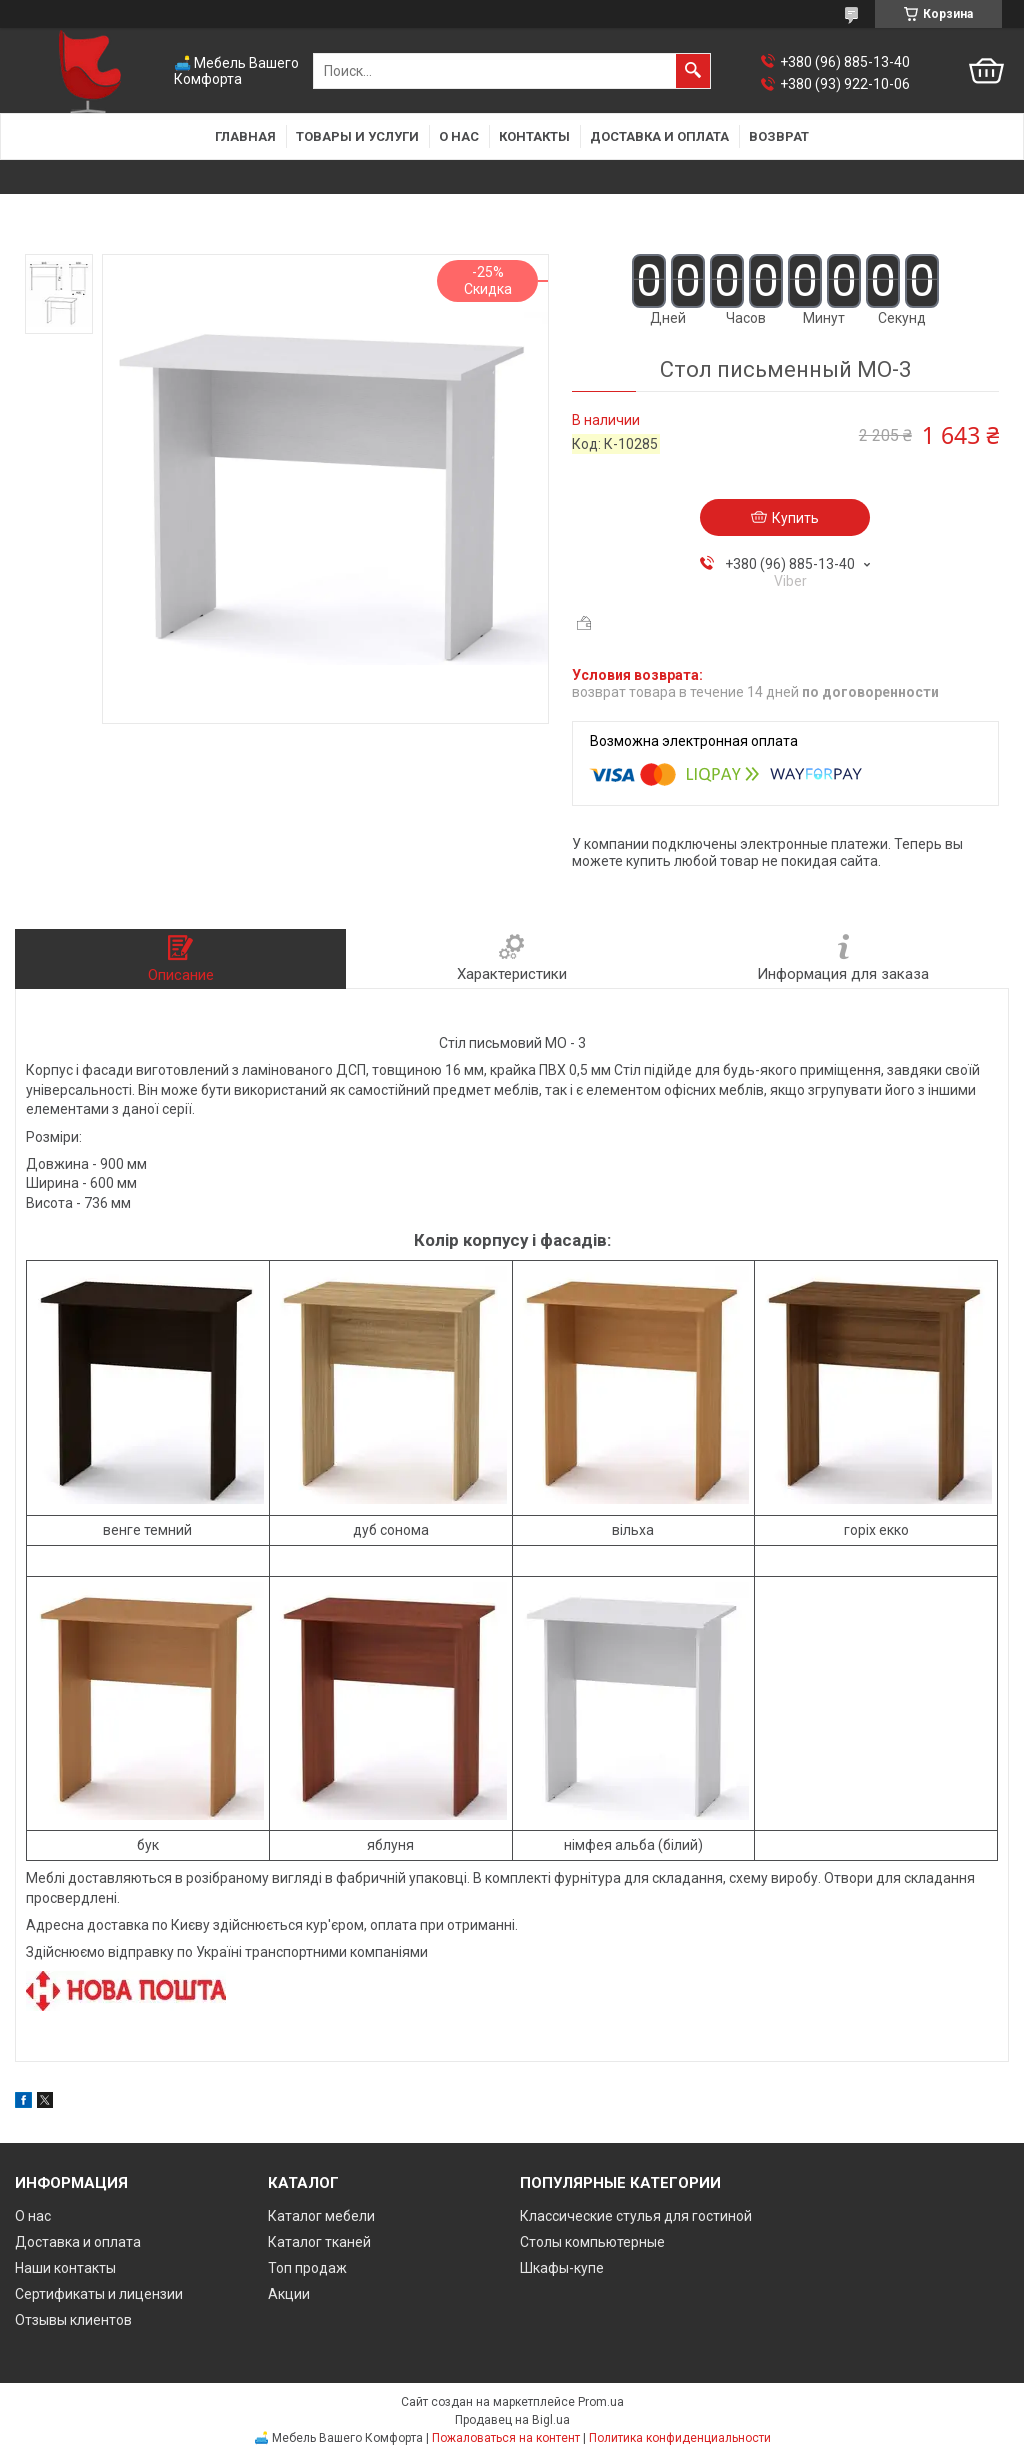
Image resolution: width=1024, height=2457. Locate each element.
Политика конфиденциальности (680, 2438)
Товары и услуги (357, 136)
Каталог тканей (319, 2242)
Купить (795, 518)
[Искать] (693, 71)
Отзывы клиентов (73, 2320)
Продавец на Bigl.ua (512, 2420)
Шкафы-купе (562, 2268)
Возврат (779, 136)
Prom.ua (601, 2402)
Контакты (534, 136)
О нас (459, 136)
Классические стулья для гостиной (636, 2216)
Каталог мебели (321, 2216)
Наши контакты (65, 2268)
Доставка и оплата (659, 136)
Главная (245, 136)
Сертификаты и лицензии (99, 2294)
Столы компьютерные (592, 2242)
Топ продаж (307, 2268)
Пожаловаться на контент (506, 2438)
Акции (289, 2294)
